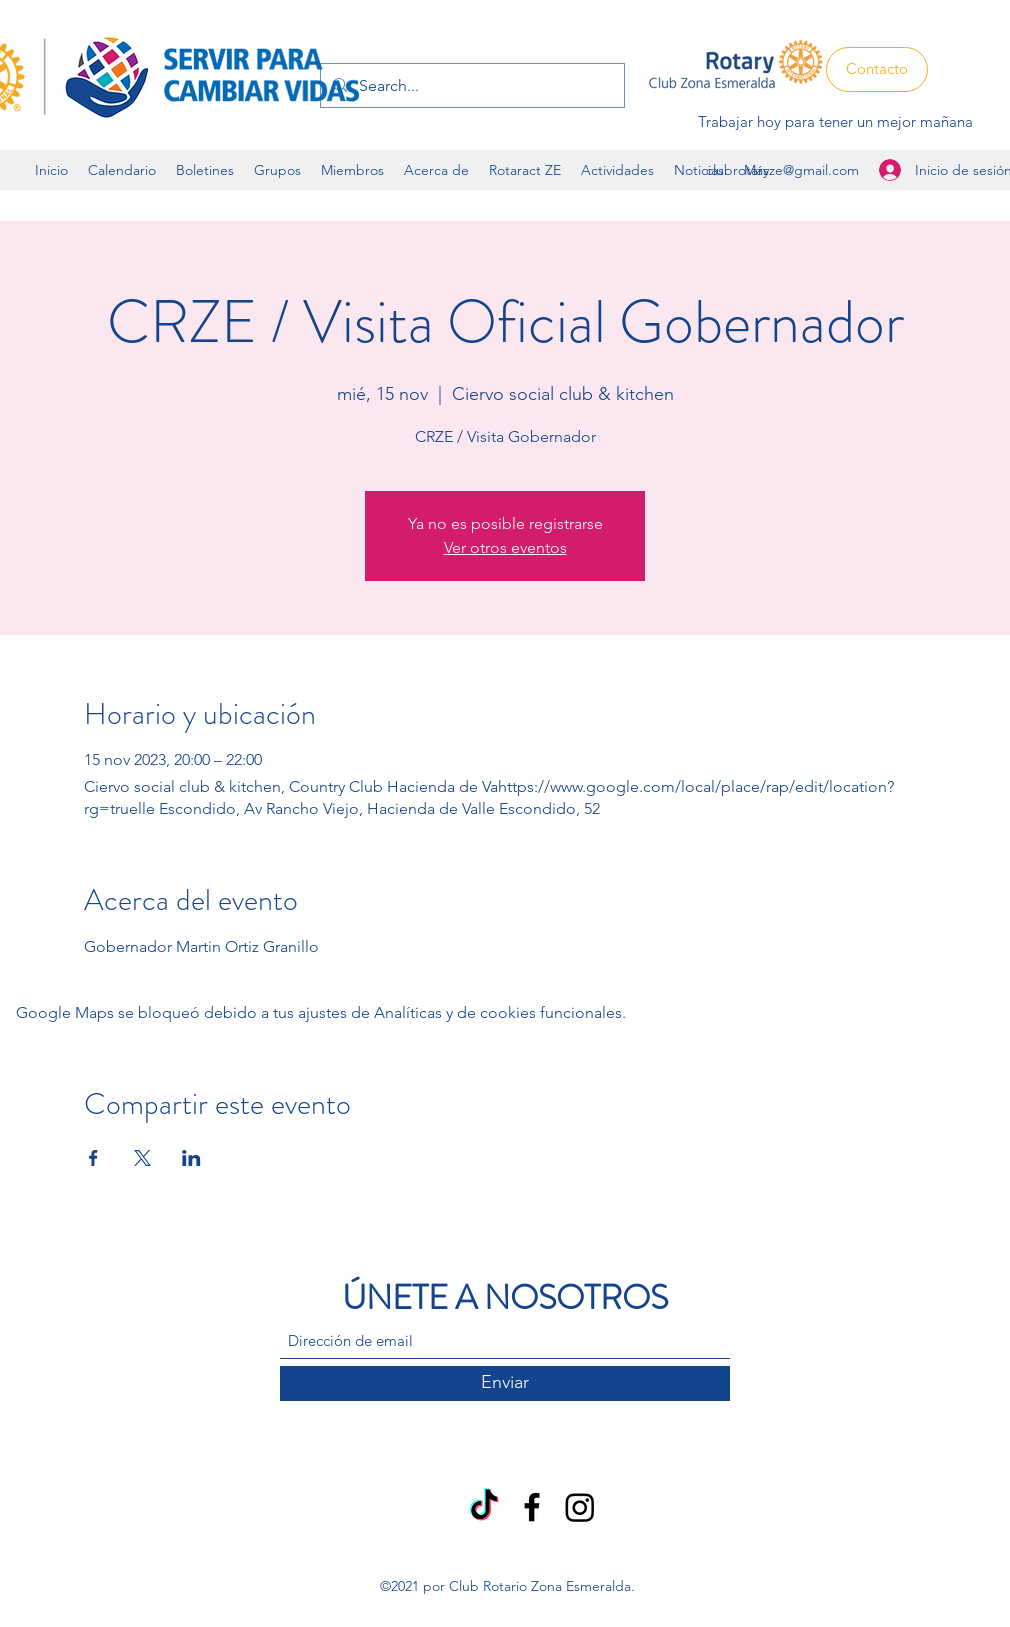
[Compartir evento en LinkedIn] (191, 1158)
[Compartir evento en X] (142, 1158)
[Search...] (470, 86)
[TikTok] (484, 1507)
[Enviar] (505, 1383)
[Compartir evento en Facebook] (93, 1158)
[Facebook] (532, 1507)
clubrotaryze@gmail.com (782, 170)
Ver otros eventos (505, 547)
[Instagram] (580, 1507)
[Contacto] (877, 69)
